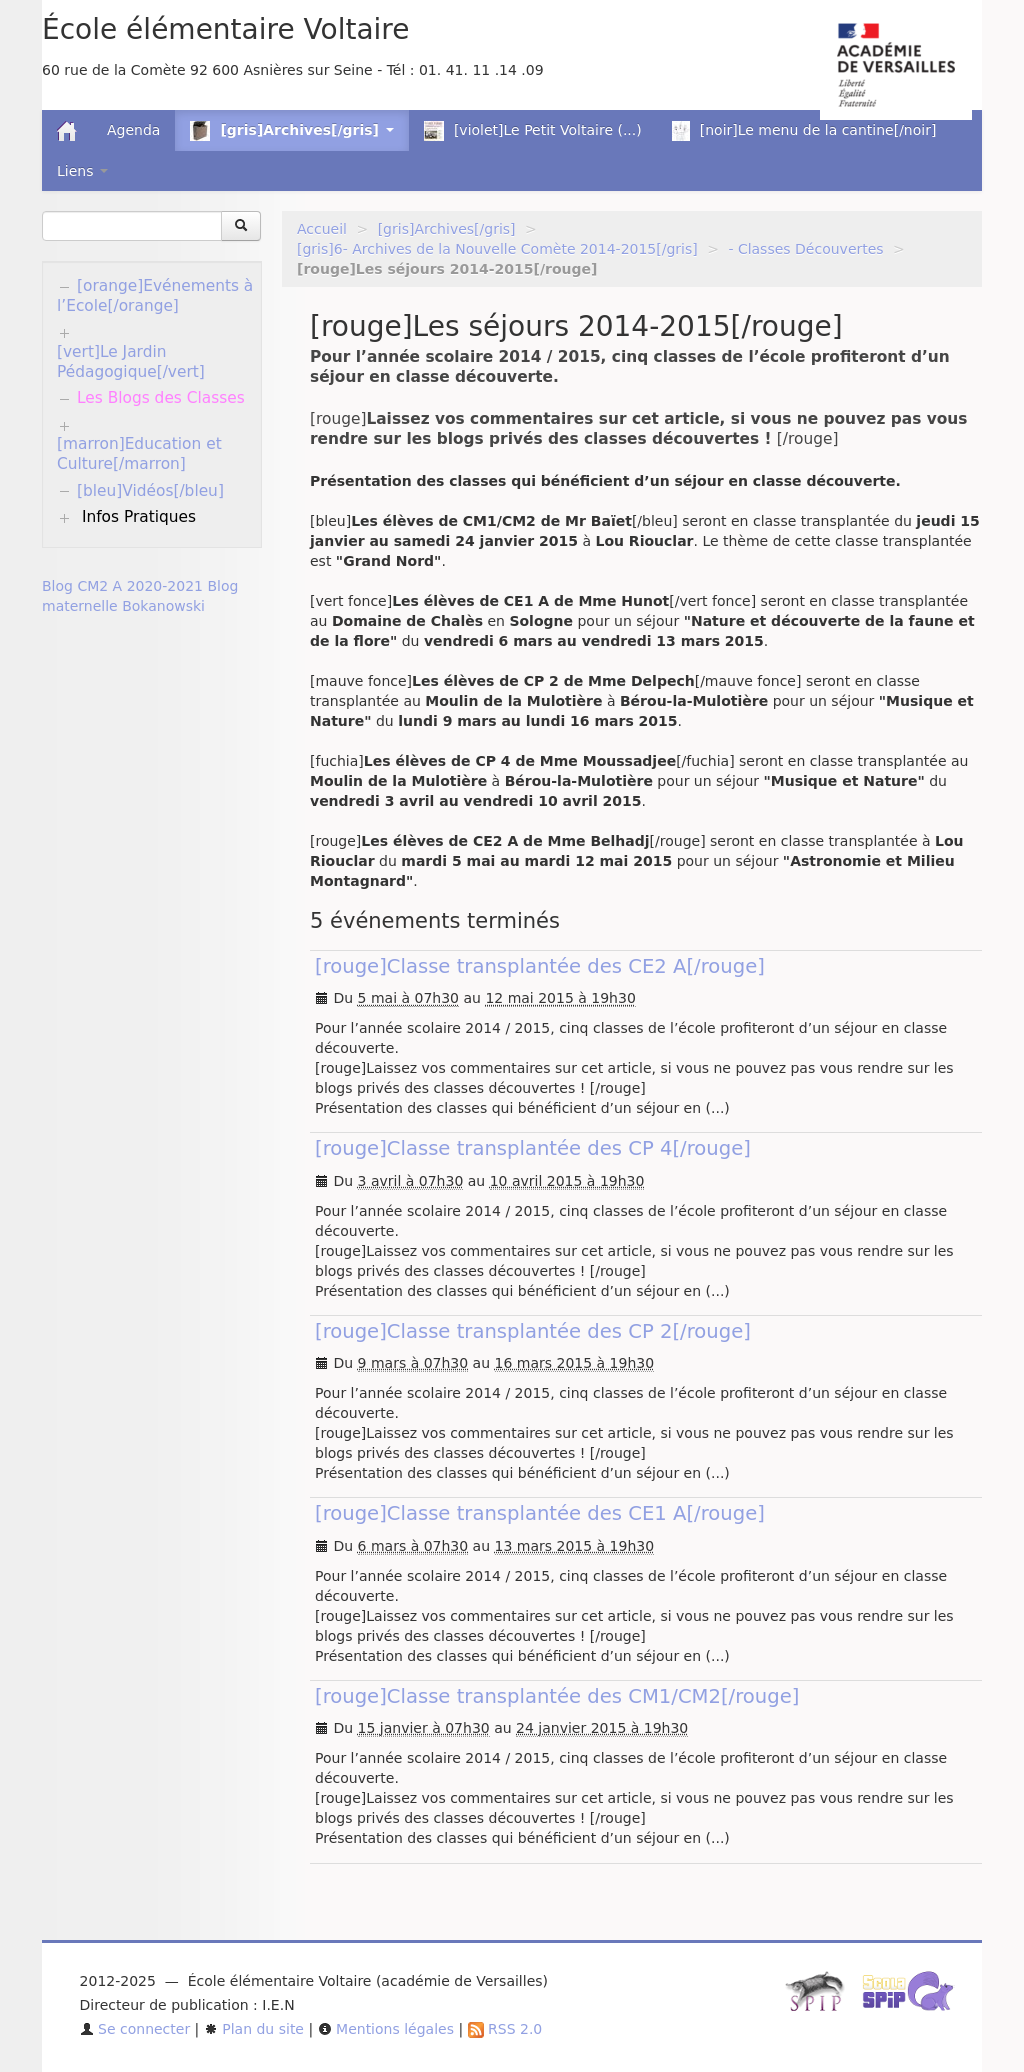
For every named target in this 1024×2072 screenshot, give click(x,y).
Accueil (322, 229)
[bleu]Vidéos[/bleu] (150, 491)
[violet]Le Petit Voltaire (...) (533, 131)
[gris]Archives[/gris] (447, 229)
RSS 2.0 (505, 2029)
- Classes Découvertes (805, 249)
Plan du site (254, 2029)
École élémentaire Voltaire (225, 29)
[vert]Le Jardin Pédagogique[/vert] (131, 362)
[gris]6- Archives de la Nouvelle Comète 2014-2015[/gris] (497, 249)
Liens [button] (82, 171)
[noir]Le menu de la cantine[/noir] (804, 131)
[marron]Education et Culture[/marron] (139, 454)
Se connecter (135, 2029)
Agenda (133, 130)
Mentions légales (386, 2029)
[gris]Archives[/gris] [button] (291, 131)
